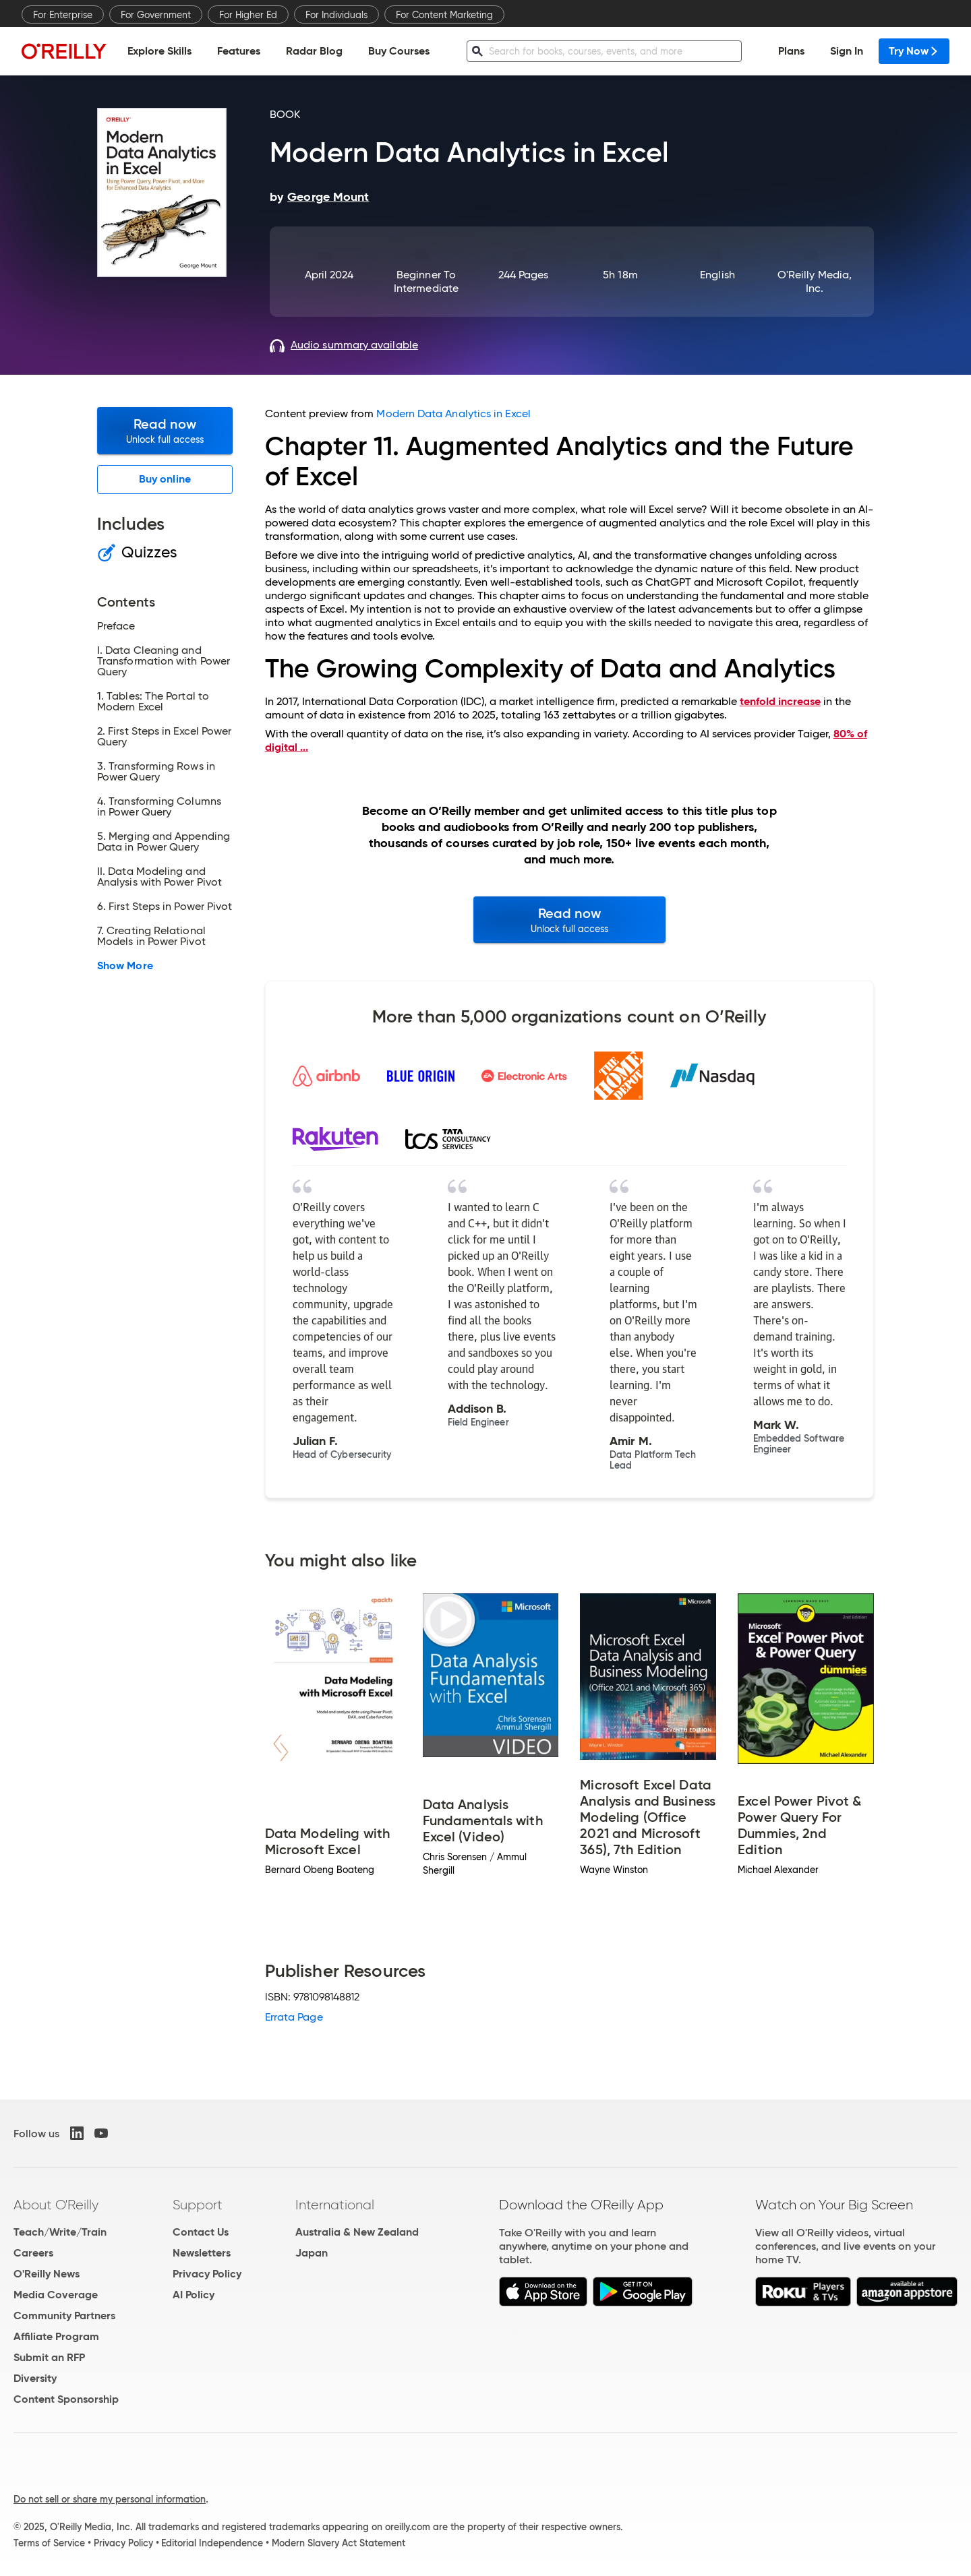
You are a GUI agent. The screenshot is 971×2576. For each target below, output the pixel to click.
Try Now (914, 51)
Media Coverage (55, 2295)
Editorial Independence (212, 2543)
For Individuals (336, 15)
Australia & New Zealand (357, 2232)
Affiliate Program (56, 2336)
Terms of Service (49, 2543)
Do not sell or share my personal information (109, 2499)
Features (238, 51)
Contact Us (201, 2232)
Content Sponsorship (66, 2399)
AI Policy (193, 2295)
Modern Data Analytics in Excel (453, 413)
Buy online (165, 479)
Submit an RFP (49, 2357)
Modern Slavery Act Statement (338, 2543)
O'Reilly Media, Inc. (814, 281)
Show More (125, 965)
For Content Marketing (444, 15)
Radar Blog (314, 51)
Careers (33, 2253)
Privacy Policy (207, 2274)
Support (198, 2205)
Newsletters (202, 2253)
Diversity (35, 2378)
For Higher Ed (248, 15)
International (334, 2205)
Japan (311, 2253)
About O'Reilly (55, 2205)
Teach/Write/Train (60, 2232)
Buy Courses (399, 51)
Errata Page (294, 2017)
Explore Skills (159, 51)
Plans (791, 51)
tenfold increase (780, 701)
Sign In (846, 51)
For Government (156, 15)
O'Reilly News (46, 2274)
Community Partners (64, 2315)
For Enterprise (62, 15)
